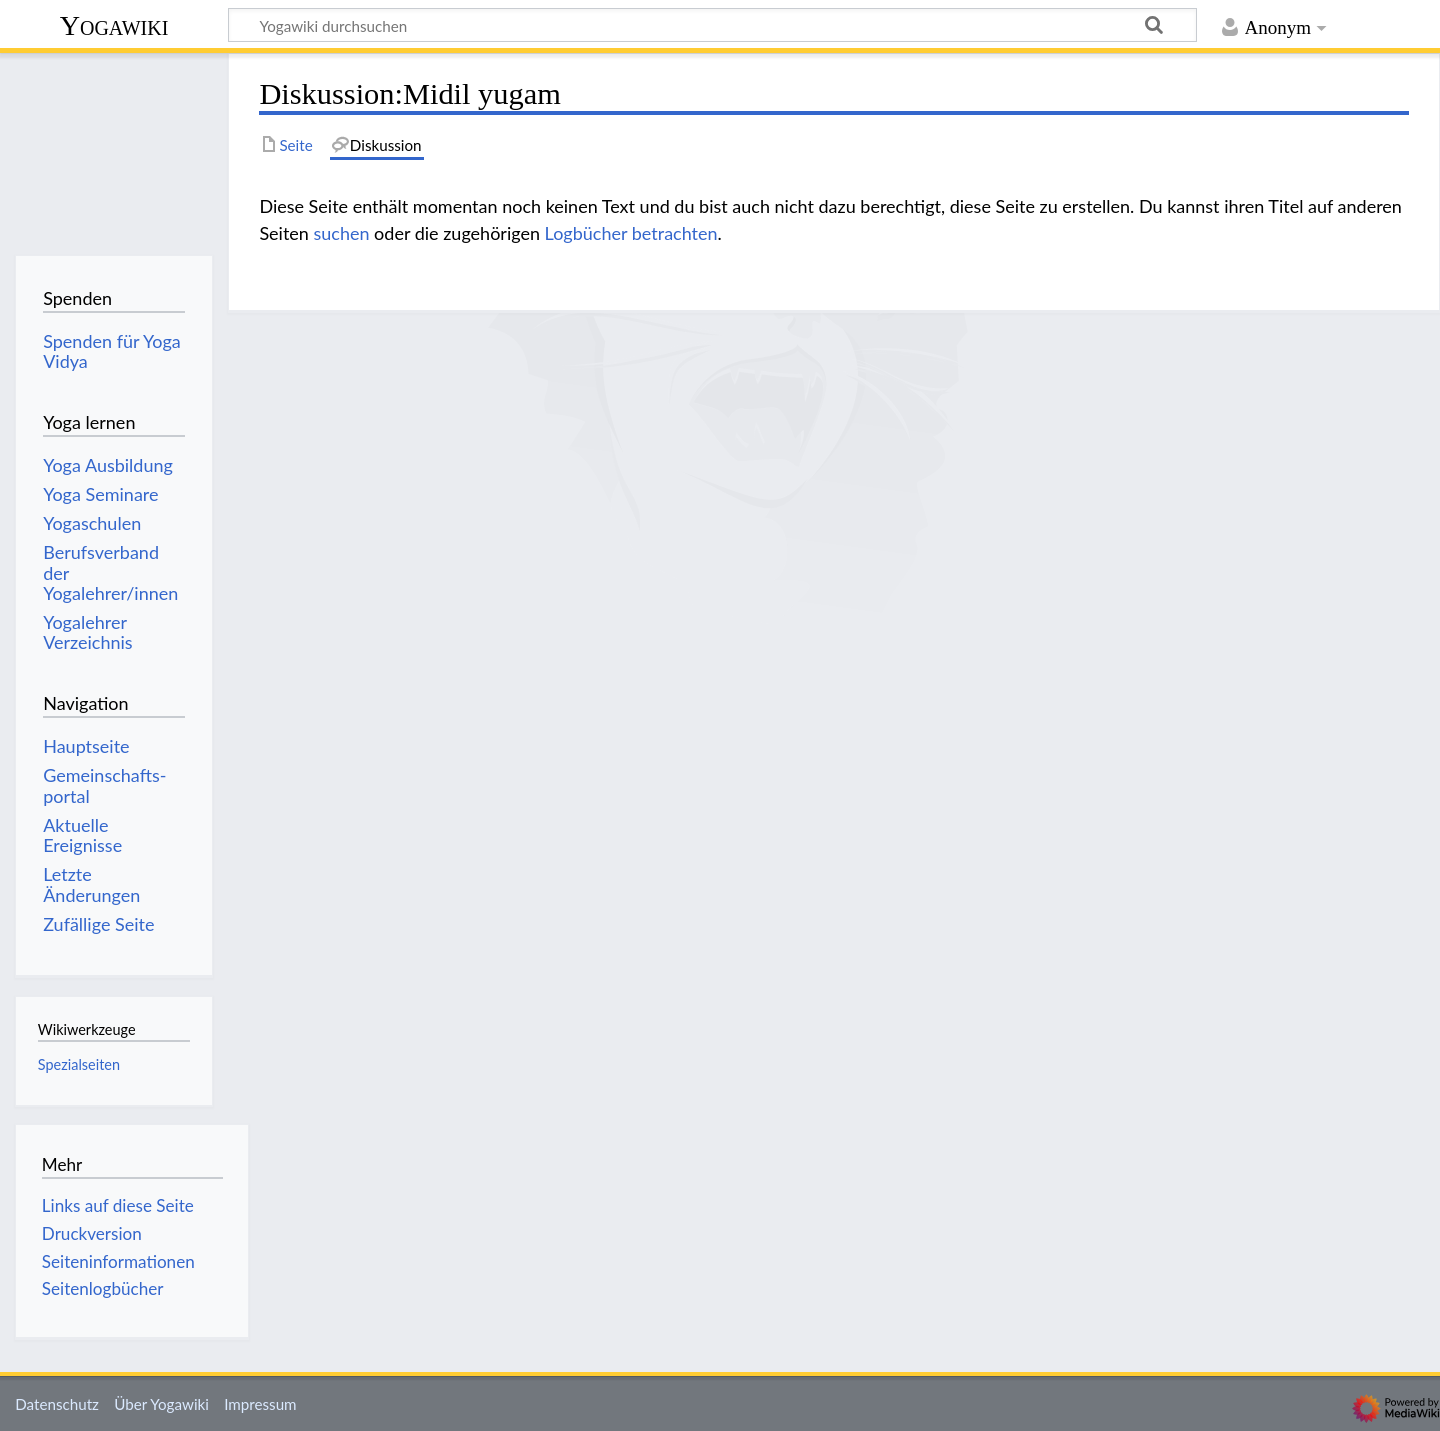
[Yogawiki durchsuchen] (712, 25)
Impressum (260, 1404)
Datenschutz (57, 1404)
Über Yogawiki (161, 1404)
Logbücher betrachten (631, 233)
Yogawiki (114, 25)
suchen (341, 233)
